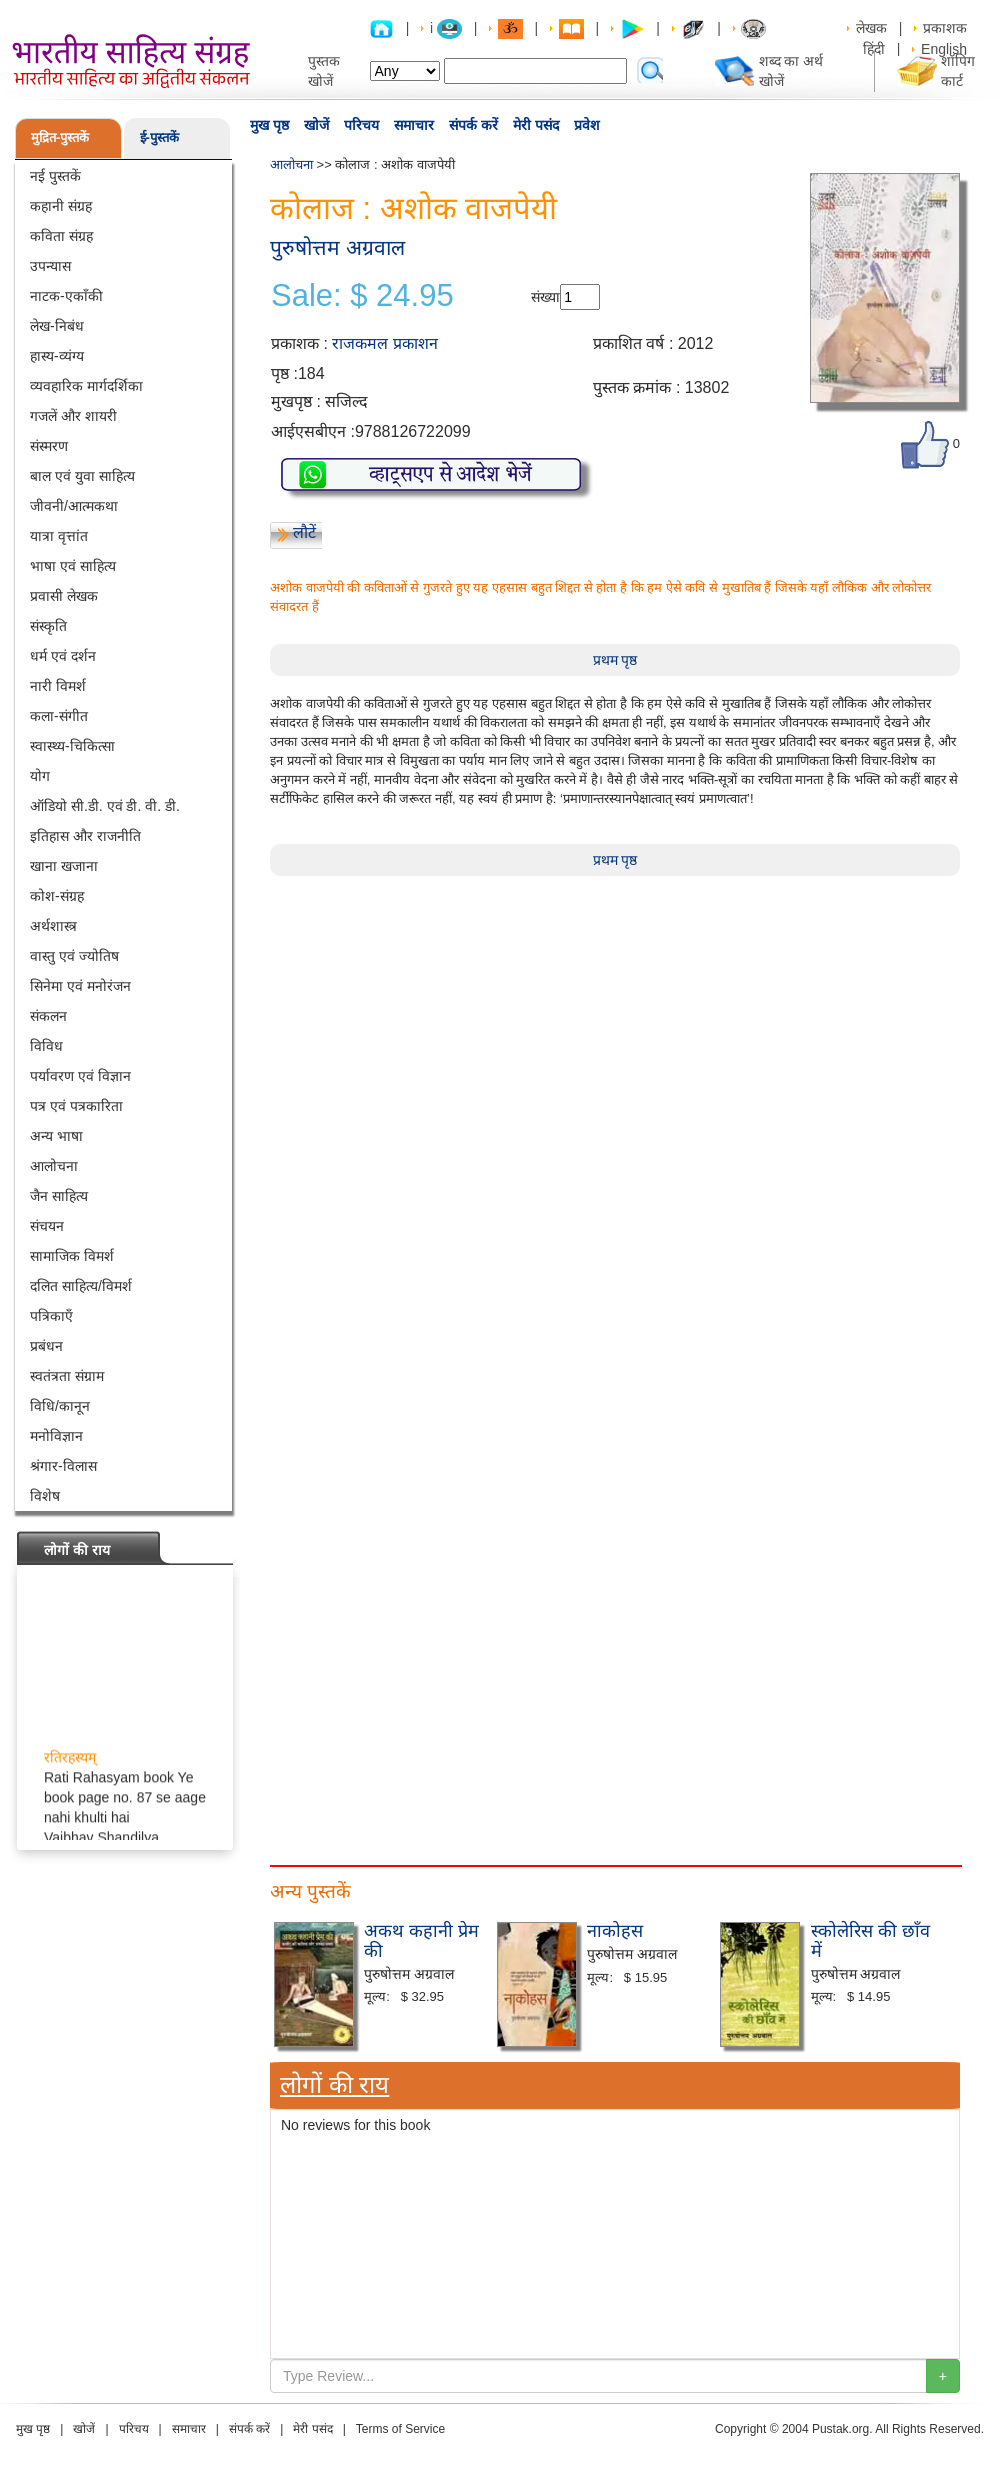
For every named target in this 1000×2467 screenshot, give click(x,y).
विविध (46, 1046)
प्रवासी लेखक (64, 596)
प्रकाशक (945, 28)
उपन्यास (50, 266)
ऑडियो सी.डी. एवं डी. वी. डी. (105, 806)
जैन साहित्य (59, 1196)
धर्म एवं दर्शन (63, 656)
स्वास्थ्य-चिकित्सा (72, 746)
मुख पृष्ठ (269, 125)
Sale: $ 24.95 (362, 296)
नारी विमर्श (58, 686)
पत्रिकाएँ (51, 1316)
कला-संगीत (59, 716)
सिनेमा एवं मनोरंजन (80, 986)
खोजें (316, 125)
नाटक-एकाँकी (66, 296)
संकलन (48, 1016)
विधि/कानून (60, 1406)
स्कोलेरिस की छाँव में (870, 1941)
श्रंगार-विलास (63, 1466)
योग (40, 776)
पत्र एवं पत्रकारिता (76, 1106)
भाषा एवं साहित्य (73, 566)
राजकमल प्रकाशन (384, 343)
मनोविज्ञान (56, 1436)
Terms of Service (400, 2429)
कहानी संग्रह (61, 206)
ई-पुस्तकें (159, 137)
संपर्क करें (473, 125)
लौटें (304, 532)
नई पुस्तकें (55, 176)
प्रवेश (587, 125)
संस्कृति (48, 626)
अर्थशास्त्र (53, 926)
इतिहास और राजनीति (85, 836)
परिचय (361, 125)
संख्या (545, 297)
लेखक (871, 28)
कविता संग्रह (61, 236)
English (944, 49)
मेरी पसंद (536, 125)
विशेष (45, 1496)
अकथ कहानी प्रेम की (421, 1941)
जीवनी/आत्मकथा (74, 506)
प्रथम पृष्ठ (615, 660)
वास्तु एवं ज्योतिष (74, 956)
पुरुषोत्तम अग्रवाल (337, 247)
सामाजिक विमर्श (72, 1256)
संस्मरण (49, 446)
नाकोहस (615, 1931)
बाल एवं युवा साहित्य (82, 476)
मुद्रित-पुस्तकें (60, 137)
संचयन (47, 1226)
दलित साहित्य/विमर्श (81, 1286)
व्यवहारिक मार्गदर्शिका (86, 386)
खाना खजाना (64, 866)
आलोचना (54, 1166)
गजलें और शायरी (73, 416)
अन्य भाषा (56, 1136)
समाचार (414, 125)
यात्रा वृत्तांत (59, 536)
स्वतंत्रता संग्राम (67, 1376)
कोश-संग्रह (57, 896)
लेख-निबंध (57, 326)
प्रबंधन (46, 1346)
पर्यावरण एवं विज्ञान (80, 1076)
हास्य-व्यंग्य (57, 356)
